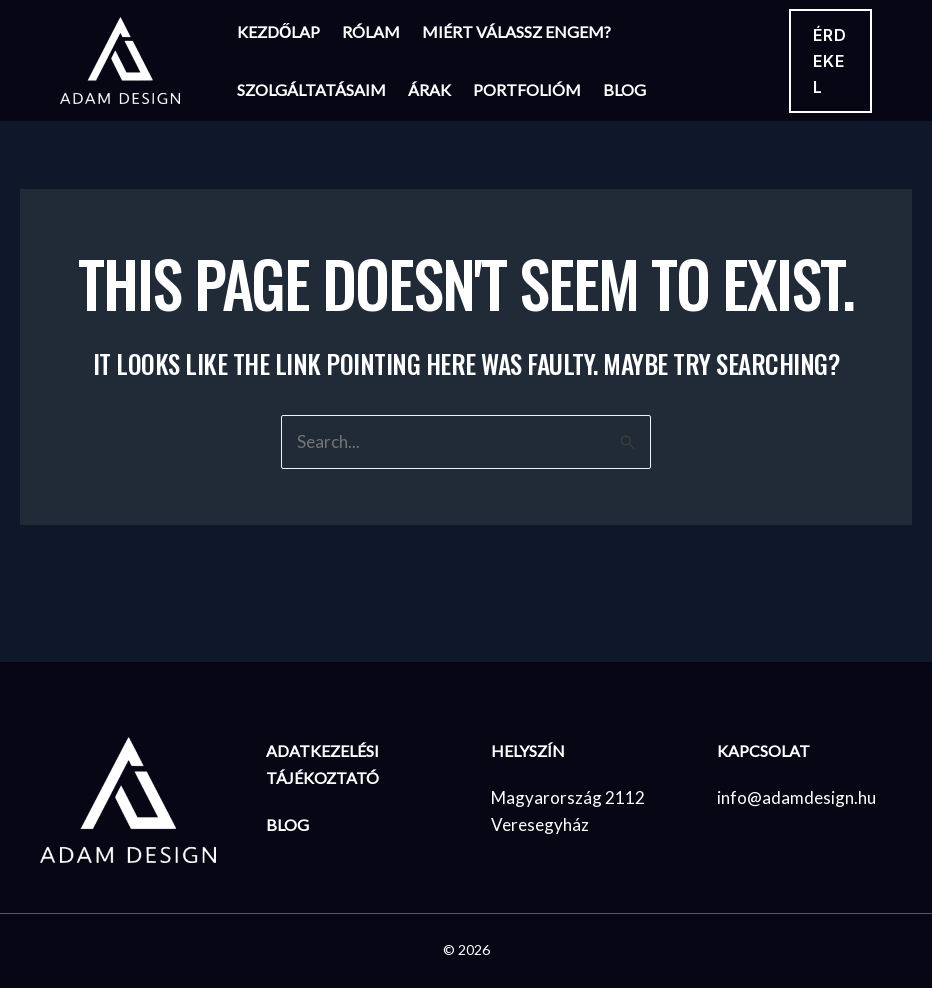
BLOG (287, 824)
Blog (624, 89)
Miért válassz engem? (516, 31)
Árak (429, 89)
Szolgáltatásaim (311, 89)
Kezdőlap (278, 31)
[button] (830, 61)
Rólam (371, 31)
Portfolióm (527, 89)
